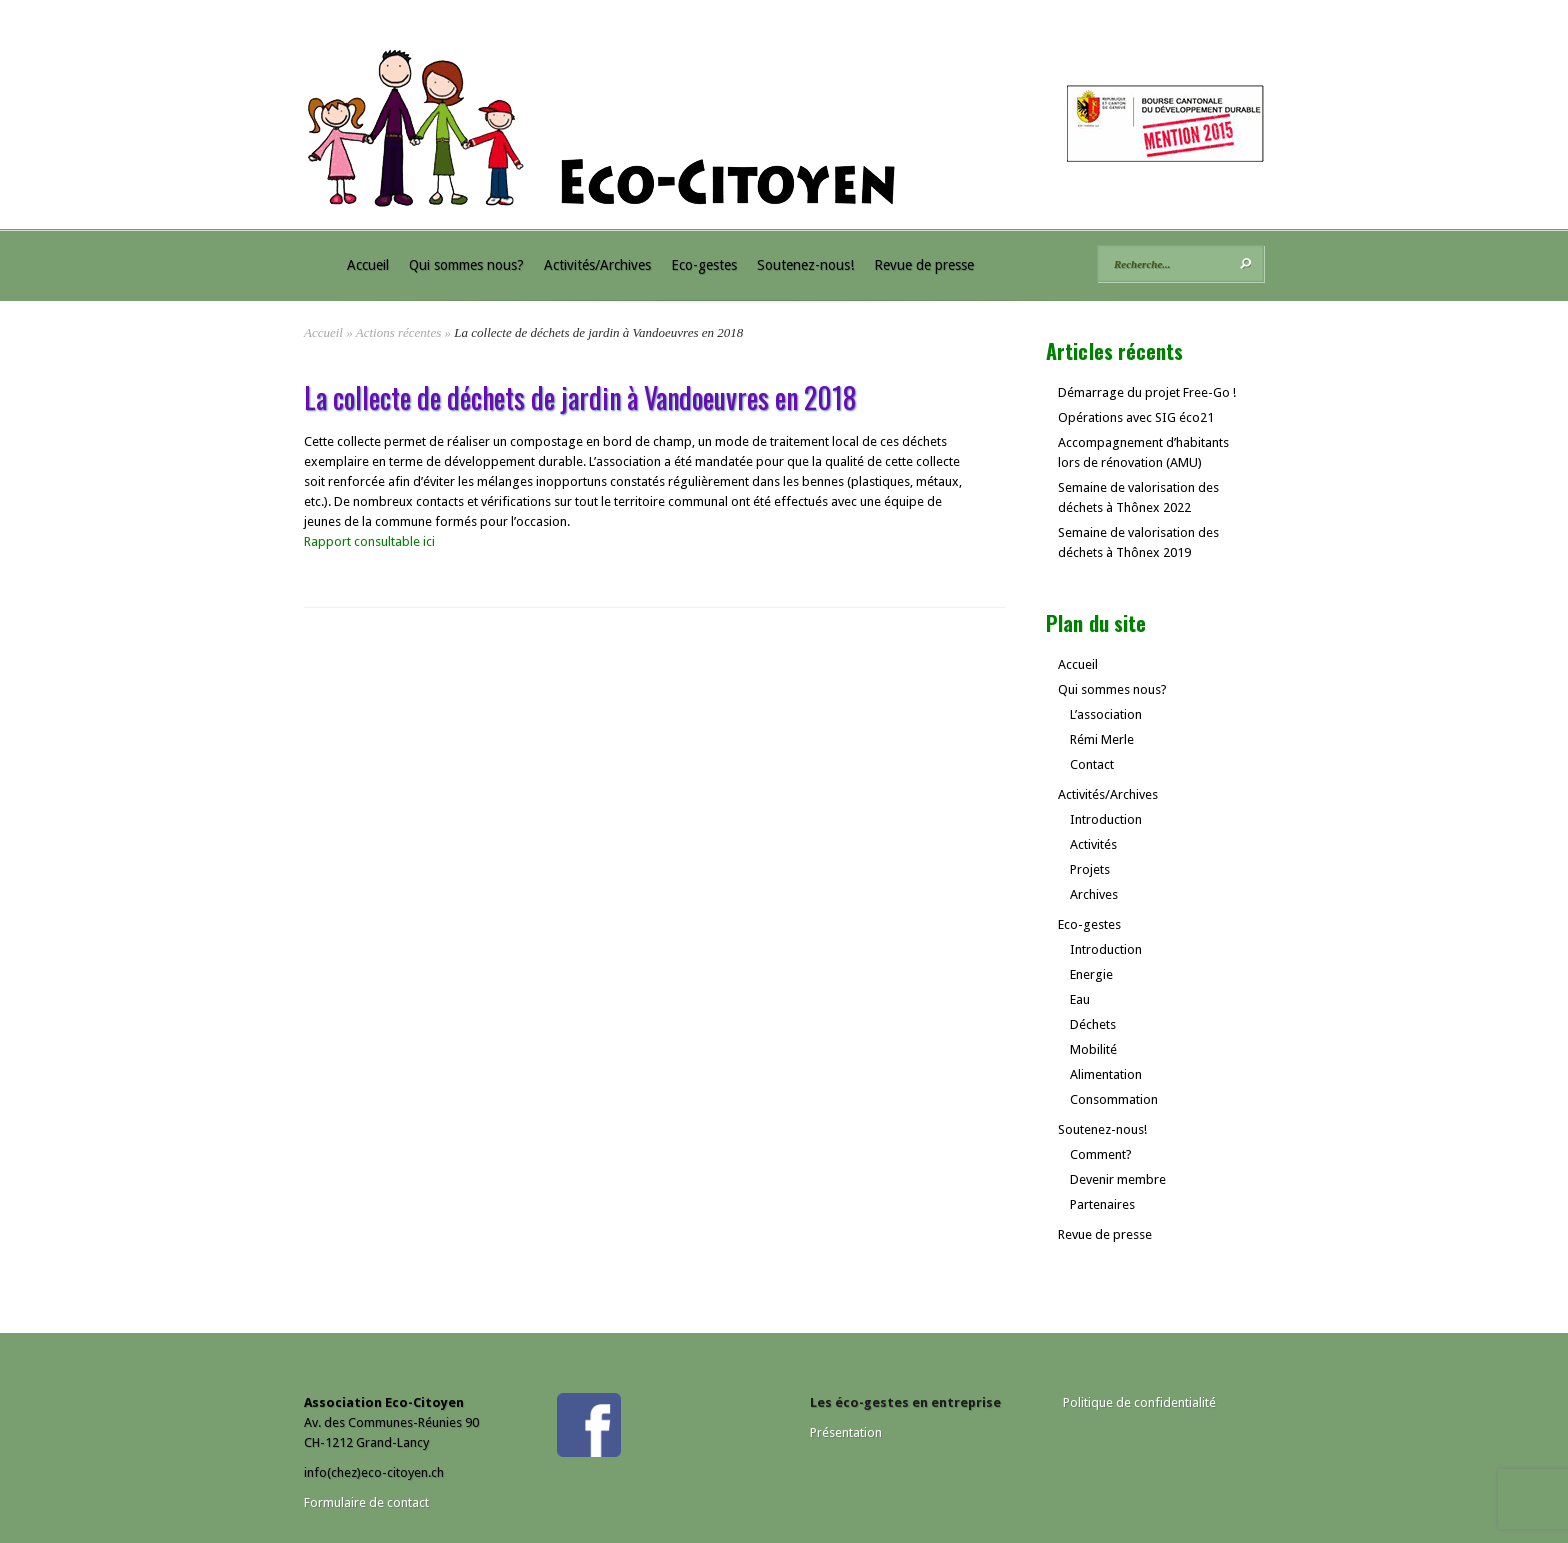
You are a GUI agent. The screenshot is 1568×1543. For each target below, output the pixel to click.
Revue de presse (924, 265)
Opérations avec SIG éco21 (1136, 417)
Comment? (1101, 1154)
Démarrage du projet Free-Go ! (1147, 392)
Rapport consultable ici (369, 541)
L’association (1106, 714)
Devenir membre (1118, 1179)
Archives (1094, 894)
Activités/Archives (597, 265)
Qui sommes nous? (466, 265)
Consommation (1114, 1099)
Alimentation (1106, 1074)
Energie (1091, 974)
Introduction (1106, 819)
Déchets (1093, 1024)
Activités (1093, 844)
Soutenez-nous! (805, 265)
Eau (1080, 999)
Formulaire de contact (366, 1502)
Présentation (846, 1432)
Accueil (368, 265)
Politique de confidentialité (1139, 1402)
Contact (1092, 764)
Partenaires (1102, 1204)
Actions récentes (399, 332)
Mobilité (1093, 1049)
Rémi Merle (1102, 739)
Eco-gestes (704, 265)
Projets (1090, 869)
